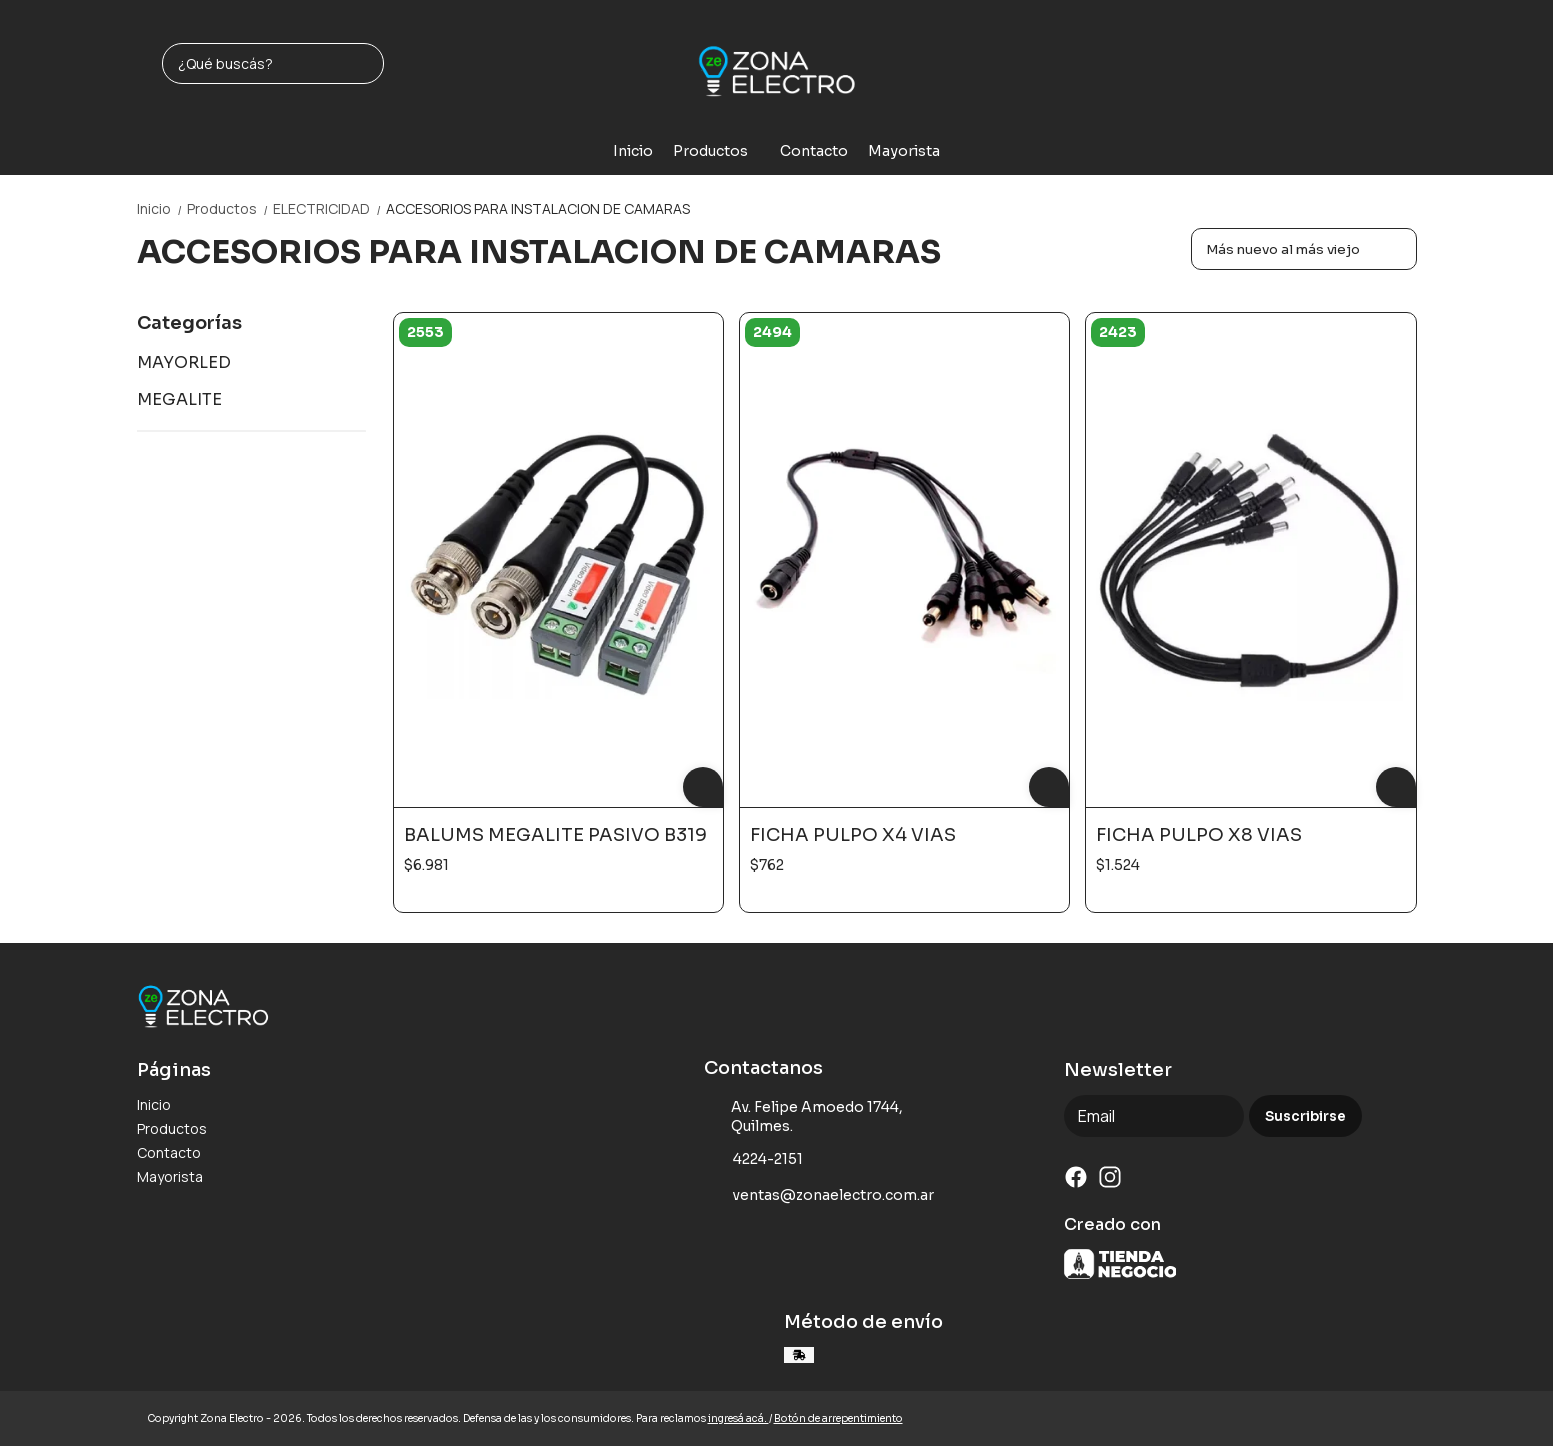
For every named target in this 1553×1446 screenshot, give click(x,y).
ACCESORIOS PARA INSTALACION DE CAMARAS (538, 208)
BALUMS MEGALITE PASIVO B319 (555, 835)
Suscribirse (1305, 1116)
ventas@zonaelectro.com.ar (819, 1196)
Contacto (814, 151)
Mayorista (904, 151)
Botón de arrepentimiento (838, 1418)
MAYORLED (184, 362)
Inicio (633, 151)
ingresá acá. (738, 1418)
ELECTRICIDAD (329, 208)
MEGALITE (179, 399)
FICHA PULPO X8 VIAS (1199, 835)
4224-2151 (753, 1160)
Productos (720, 151)
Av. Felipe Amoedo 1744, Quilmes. (804, 1116)
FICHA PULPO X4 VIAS (853, 835)
